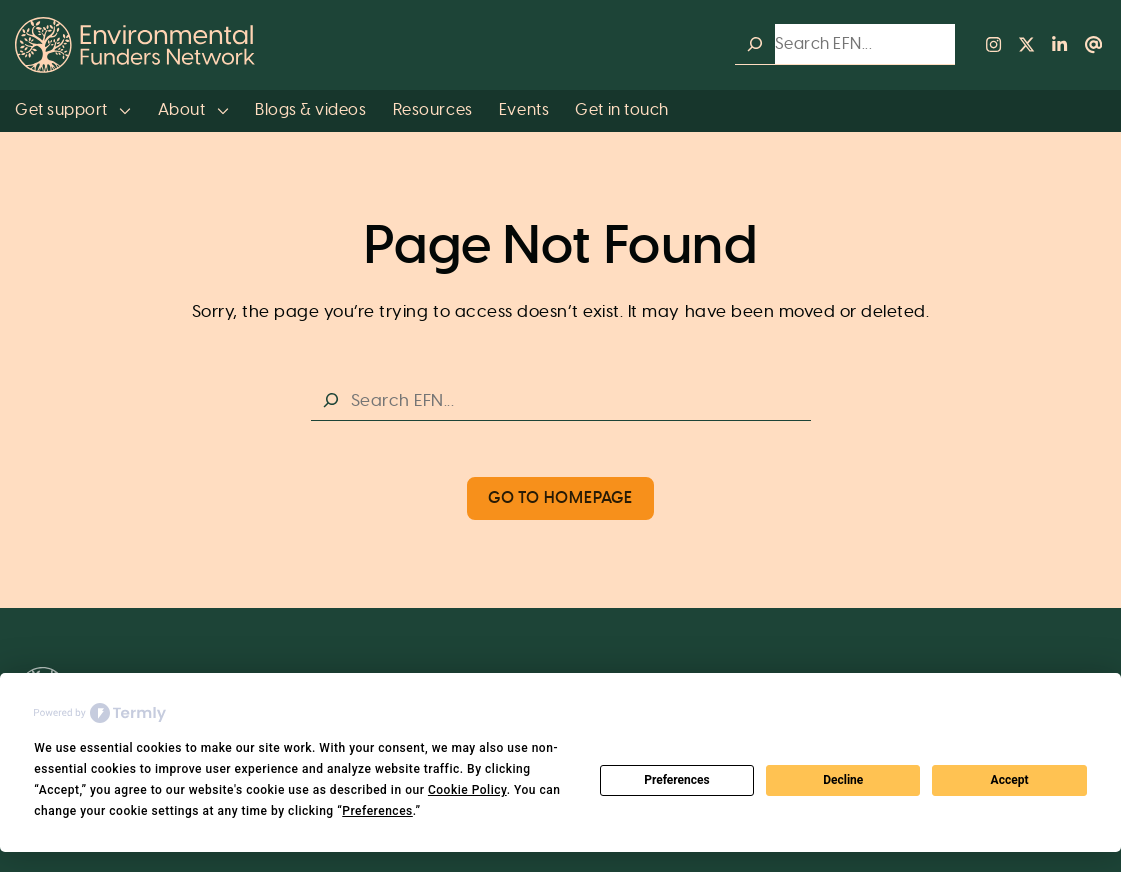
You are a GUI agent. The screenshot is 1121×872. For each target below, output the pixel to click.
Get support (73, 110)
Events (524, 110)
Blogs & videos (310, 110)
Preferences (677, 780)
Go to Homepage (560, 498)
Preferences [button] (377, 811)
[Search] (755, 44)
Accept (1010, 780)
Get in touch (621, 110)
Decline (843, 780)
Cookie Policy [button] (467, 790)
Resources (433, 110)
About (193, 110)
